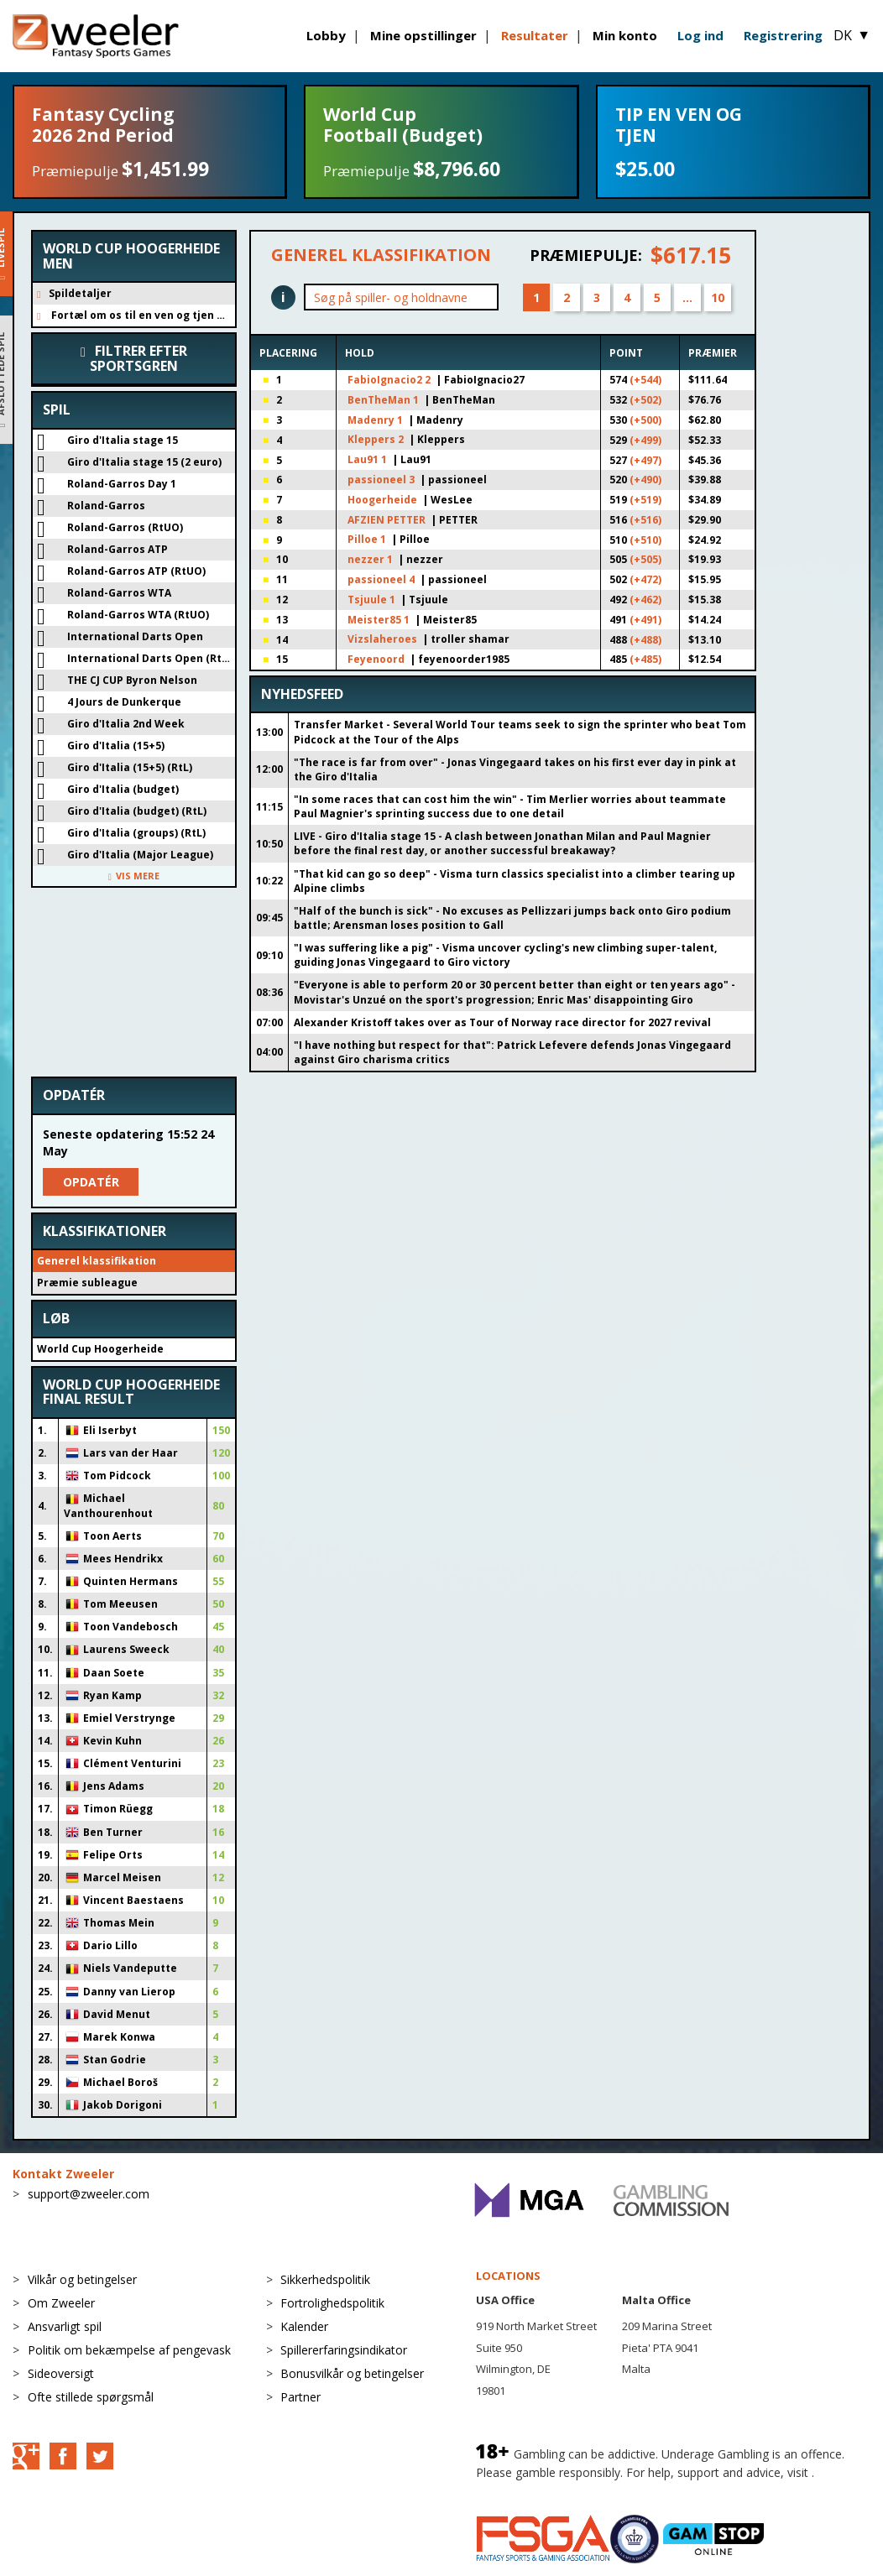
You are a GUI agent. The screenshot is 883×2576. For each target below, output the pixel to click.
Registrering (783, 35)
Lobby (326, 35)
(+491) (645, 620)
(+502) (645, 400)
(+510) (645, 540)
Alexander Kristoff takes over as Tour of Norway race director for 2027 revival (502, 1022)
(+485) (645, 659)
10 (717, 297)
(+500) (645, 420)
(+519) (645, 500)
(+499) (645, 440)
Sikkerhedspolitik (325, 2279)
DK (851, 35)
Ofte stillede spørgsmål (91, 2397)
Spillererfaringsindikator (343, 2350)
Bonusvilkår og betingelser (352, 2373)
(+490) (645, 479)
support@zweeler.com (88, 2194)
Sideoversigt (61, 2373)
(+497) (645, 460)
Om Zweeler (61, 2303)
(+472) (645, 579)
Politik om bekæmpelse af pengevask (129, 2350)
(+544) (645, 380)
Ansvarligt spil (65, 2326)
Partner (300, 2397)
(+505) (645, 559)
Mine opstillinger (423, 35)
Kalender (304, 2326)
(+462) (645, 599)
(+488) (645, 640)
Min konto (625, 35)
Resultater (534, 35)
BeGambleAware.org (532, 2489)
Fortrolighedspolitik (332, 2303)
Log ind (700, 35)
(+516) (645, 520)
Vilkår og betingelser (82, 2279)
